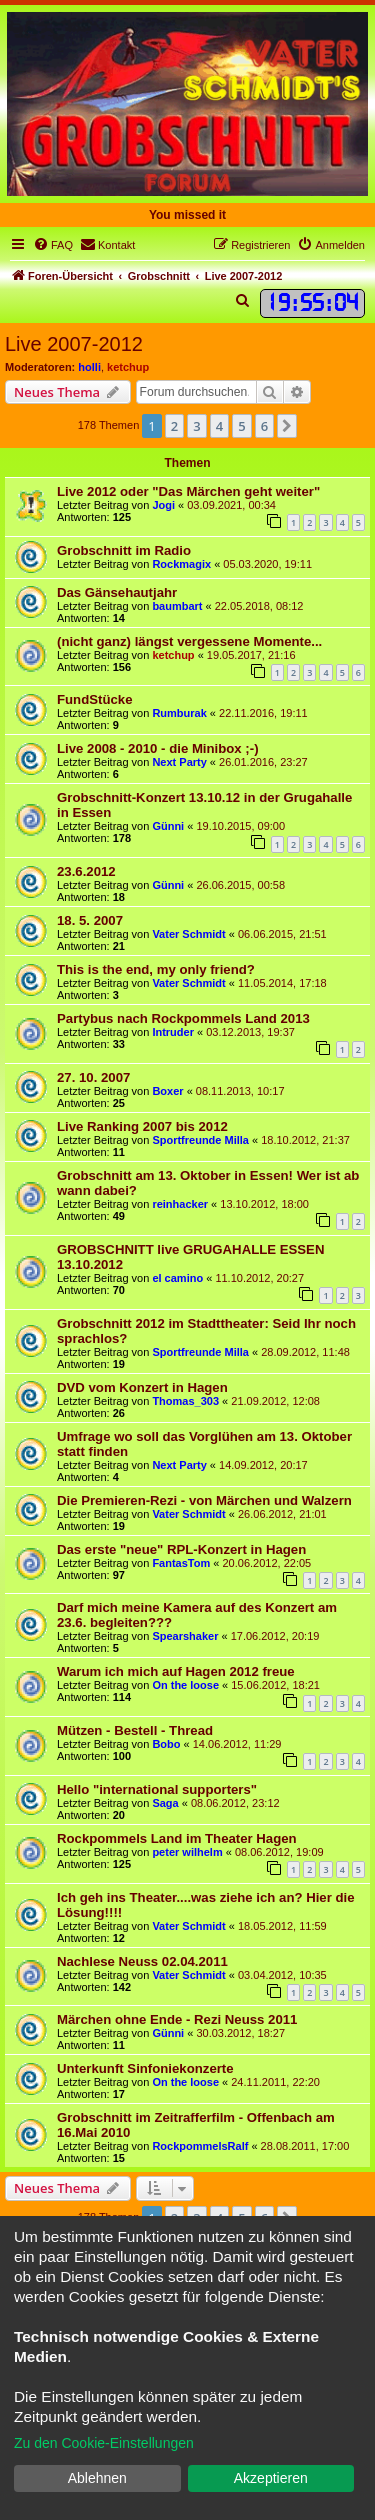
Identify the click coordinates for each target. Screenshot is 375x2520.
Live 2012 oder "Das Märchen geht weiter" (188, 491)
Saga (165, 1803)
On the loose (185, 1685)
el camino (177, 1278)
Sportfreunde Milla (200, 1140)
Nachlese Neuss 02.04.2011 (142, 1961)
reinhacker (180, 1204)
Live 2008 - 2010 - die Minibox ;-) (158, 748)
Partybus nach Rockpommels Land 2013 (183, 1018)
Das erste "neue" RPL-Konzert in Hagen (181, 1549)
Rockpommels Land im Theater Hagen (177, 1838)
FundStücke (94, 699)
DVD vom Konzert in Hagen (142, 1387)
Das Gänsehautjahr (117, 592)
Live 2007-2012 (74, 344)
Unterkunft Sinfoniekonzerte (145, 2068)
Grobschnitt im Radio (124, 550)
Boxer (167, 1091)
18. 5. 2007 (90, 920)
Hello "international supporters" (157, 1789)
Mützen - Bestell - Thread (135, 1730)
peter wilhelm (187, 1852)
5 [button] (241, 426)
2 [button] (174, 426)
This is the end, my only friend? (156, 969)
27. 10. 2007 (93, 1077)
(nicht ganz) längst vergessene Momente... (189, 641)
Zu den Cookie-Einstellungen (104, 2443)
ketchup (128, 367)
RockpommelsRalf (200, 2146)
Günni (168, 826)
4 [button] (219, 426)
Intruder (173, 1032)
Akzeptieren (271, 2478)
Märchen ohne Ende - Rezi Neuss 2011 (177, 2019)
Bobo (166, 1744)
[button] (287, 426)
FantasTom (181, 1563)
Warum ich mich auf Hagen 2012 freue (176, 1671)
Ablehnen (97, 2478)
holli (89, 367)
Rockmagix (181, 564)
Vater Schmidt (188, 934)
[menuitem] (53, 245)
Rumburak (179, 713)
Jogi (163, 505)
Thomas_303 (185, 1401)
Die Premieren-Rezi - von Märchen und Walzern (204, 1500)
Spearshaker (185, 1636)
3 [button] (196, 426)
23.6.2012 (86, 871)
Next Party (179, 762)
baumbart (177, 606)
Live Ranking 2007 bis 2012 (142, 1126)
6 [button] (264, 426)
